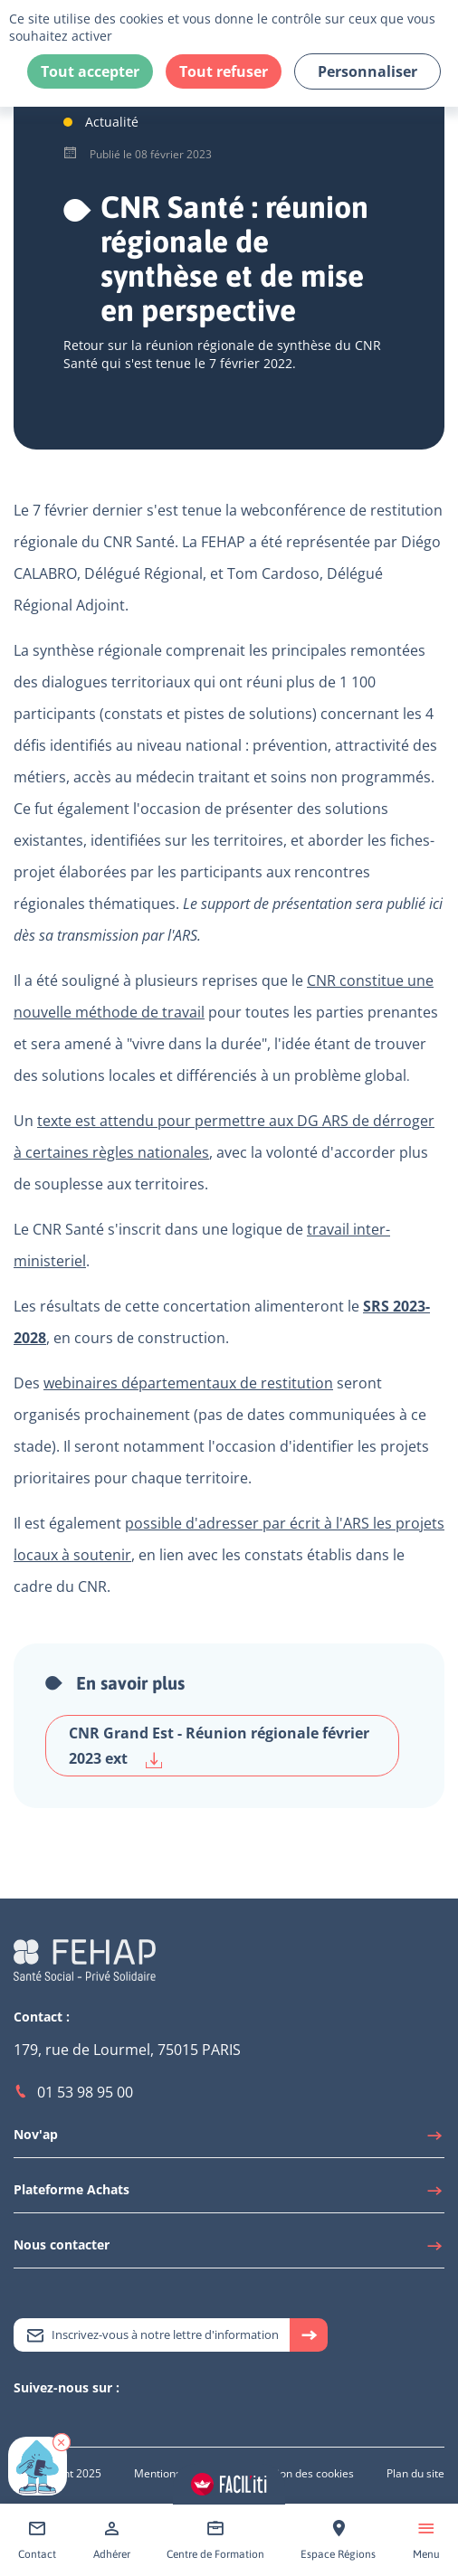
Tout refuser (223, 71)
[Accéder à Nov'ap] (229, 2139)
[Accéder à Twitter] (23, 2419)
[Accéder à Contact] (37, 2540)
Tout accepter (90, 71)
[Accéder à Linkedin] (41, 2419)
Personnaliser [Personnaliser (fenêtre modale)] (367, 71)
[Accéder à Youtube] (59, 2419)
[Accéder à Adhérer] (111, 2540)
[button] (61, 2442)
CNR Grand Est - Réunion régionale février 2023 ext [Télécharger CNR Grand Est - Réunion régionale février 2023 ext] (219, 1746)
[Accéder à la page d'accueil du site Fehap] (85, 1957)
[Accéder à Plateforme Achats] (229, 2194)
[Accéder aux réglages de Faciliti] (229, 2484)
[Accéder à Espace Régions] (338, 2540)
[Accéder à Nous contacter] (229, 2249)
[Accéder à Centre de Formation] (215, 2540)
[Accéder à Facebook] (77, 2419)
